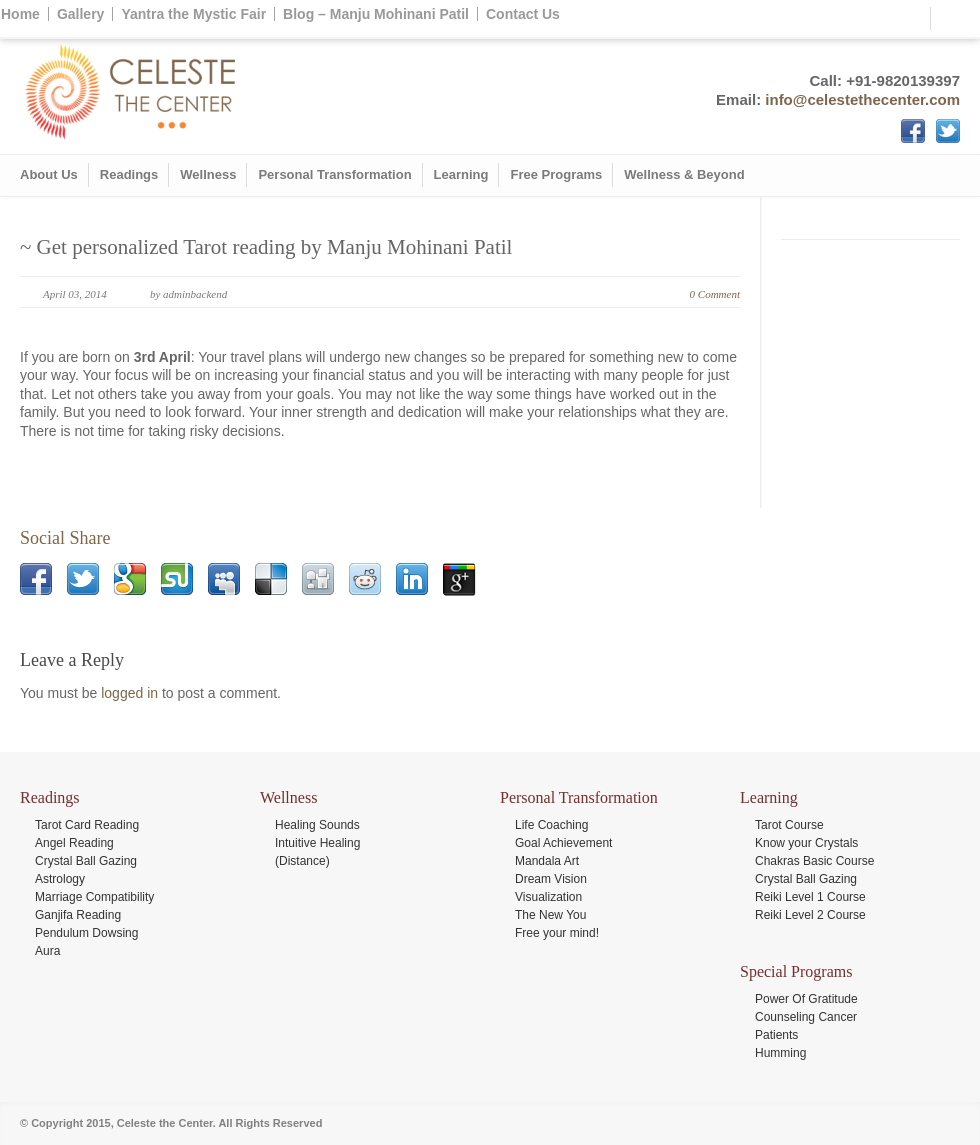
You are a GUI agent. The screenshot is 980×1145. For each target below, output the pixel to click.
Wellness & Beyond (684, 174)
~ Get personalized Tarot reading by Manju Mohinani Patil (266, 247)
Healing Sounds (317, 825)
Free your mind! (557, 933)
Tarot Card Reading (87, 825)
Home (20, 14)
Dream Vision (551, 879)
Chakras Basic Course (814, 861)
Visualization (548, 897)
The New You (550, 915)
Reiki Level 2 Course (810, 915)
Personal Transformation (334, 174)
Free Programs (556, 174)
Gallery (80, 14)
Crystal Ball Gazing (86, 861)
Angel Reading (74, 843)
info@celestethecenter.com (862, 99)
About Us (49, 174)
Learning (461, 174)
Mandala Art (547, 861)
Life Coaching (551, 825)
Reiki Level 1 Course (810, 897)
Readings (129, 174)
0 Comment (715, 294)
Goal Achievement (563, 843)
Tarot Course (789, 825)
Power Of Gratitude (806, 999)
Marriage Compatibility (94, 897)
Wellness (208, 174)
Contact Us (523, 14)
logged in (129, 693)
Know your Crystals (806, 843)
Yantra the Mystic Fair (193, 14)
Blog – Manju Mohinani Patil (376, 14)
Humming (780, 1053)
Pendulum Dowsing (86, 933)
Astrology (60, 879)
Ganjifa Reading (78, 915)
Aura (47, 951)
